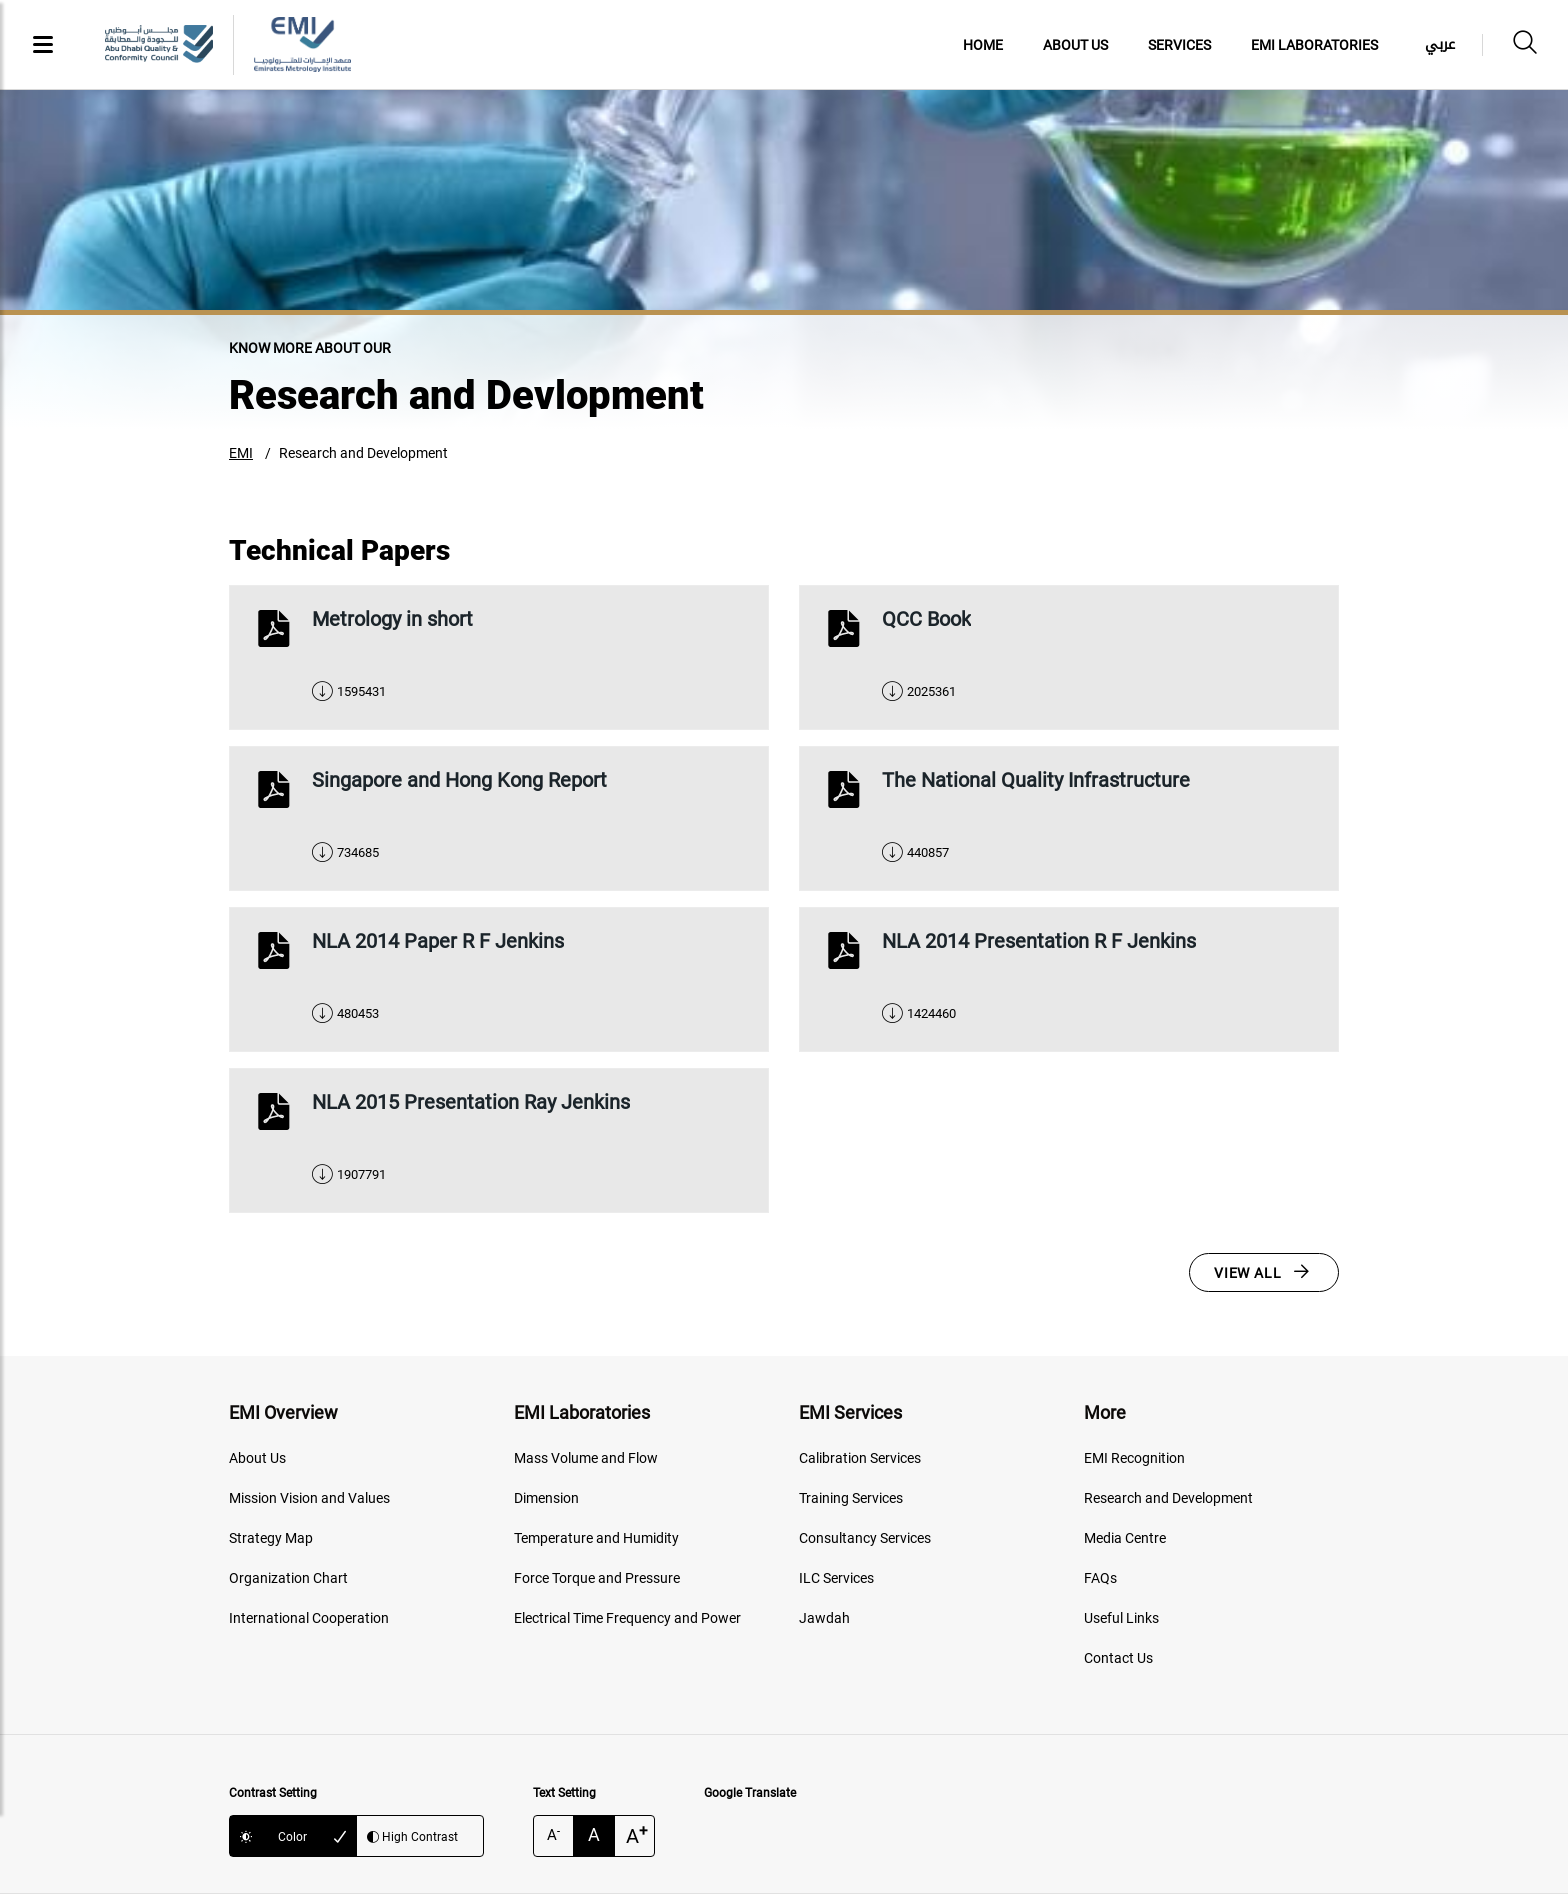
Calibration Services (860, 1458)
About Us (1075, 45)
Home (983, 45)
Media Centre (1125, 1538)
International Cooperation (309, 1618)
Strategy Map (271, 1538)
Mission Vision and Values (309, 1498)
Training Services (851, 1498)
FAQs (1100, 1578)
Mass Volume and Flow (586, 1458)
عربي (1440, 44)
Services (1179, 45)
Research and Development (363, 453)
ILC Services (836, 1578)
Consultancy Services (865, 1538)
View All (1247, 1273)
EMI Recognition (1134, 1458)
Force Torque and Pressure (597, 1578)
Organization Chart (288, 1578)
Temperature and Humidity (596, 1538)
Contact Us (1118, 1658)
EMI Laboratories (1314, 45)
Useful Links (1121, 1618)
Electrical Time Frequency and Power (627, 1618)
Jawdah (824, 1618)
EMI (241, 453)
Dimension (546, 1498)
